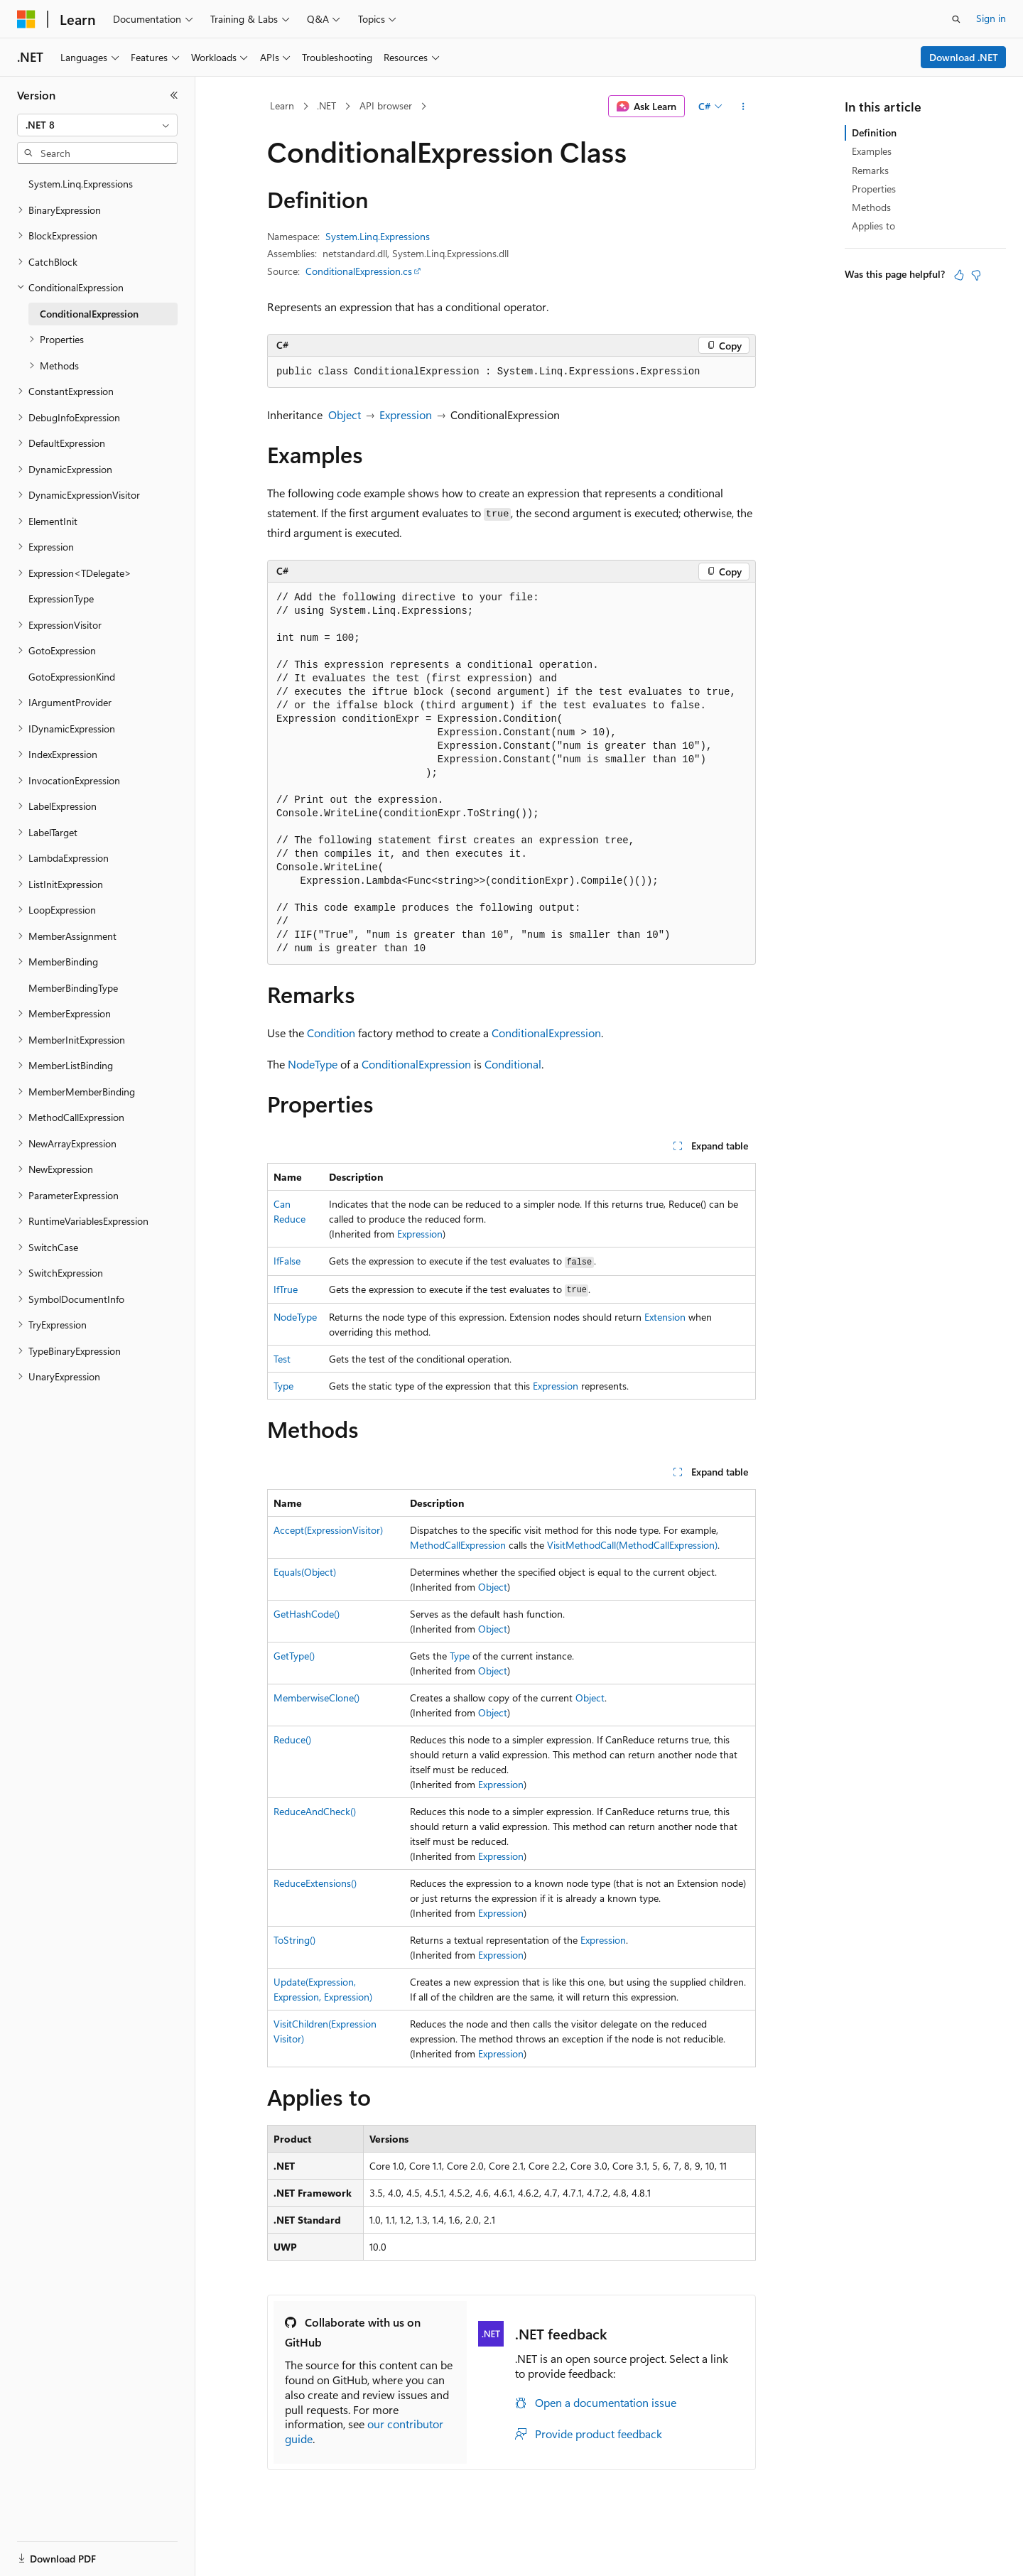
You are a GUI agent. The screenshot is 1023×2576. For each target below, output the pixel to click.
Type (283, 1385)
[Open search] (956, 19)
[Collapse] (174, 95)
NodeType (312, 1063)
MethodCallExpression (458, 1545)
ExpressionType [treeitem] (61, 598)
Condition (331, 1032)
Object (344, 414)
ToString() (294, 1940)
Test (282, 1358)
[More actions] (743, 106)
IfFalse (287, 1260)
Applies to (873, 225)
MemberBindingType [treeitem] (73, 988)
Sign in (991, 18)
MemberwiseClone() (316, 1697)
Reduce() (292, 1739)
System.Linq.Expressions (377, 236)
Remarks (870, 170)
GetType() (294, 1655)
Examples (872, 151)
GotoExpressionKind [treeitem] (71, 676)
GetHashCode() (307, 1613)
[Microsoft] (26, 19)
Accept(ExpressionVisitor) (328, 1530)
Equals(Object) (305, 1572)
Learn (282, 105)
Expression (405, 414)
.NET (326, 105)
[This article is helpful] (959, 274)
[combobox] (97, 125)
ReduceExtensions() (315, 1883)
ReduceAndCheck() (315, 1811)
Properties (874, 188)
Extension (665, 1317)
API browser (385, 105)
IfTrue (286, 1289)
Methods (871, 207)
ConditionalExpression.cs (358, 271)
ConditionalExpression (546, 1032)
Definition (874, 132)
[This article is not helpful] (976, 274)
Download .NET (963, 57)
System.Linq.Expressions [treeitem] (80, 183)
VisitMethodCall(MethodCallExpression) (632, 1545)
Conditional (513, 1063)
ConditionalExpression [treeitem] (89, 313)
